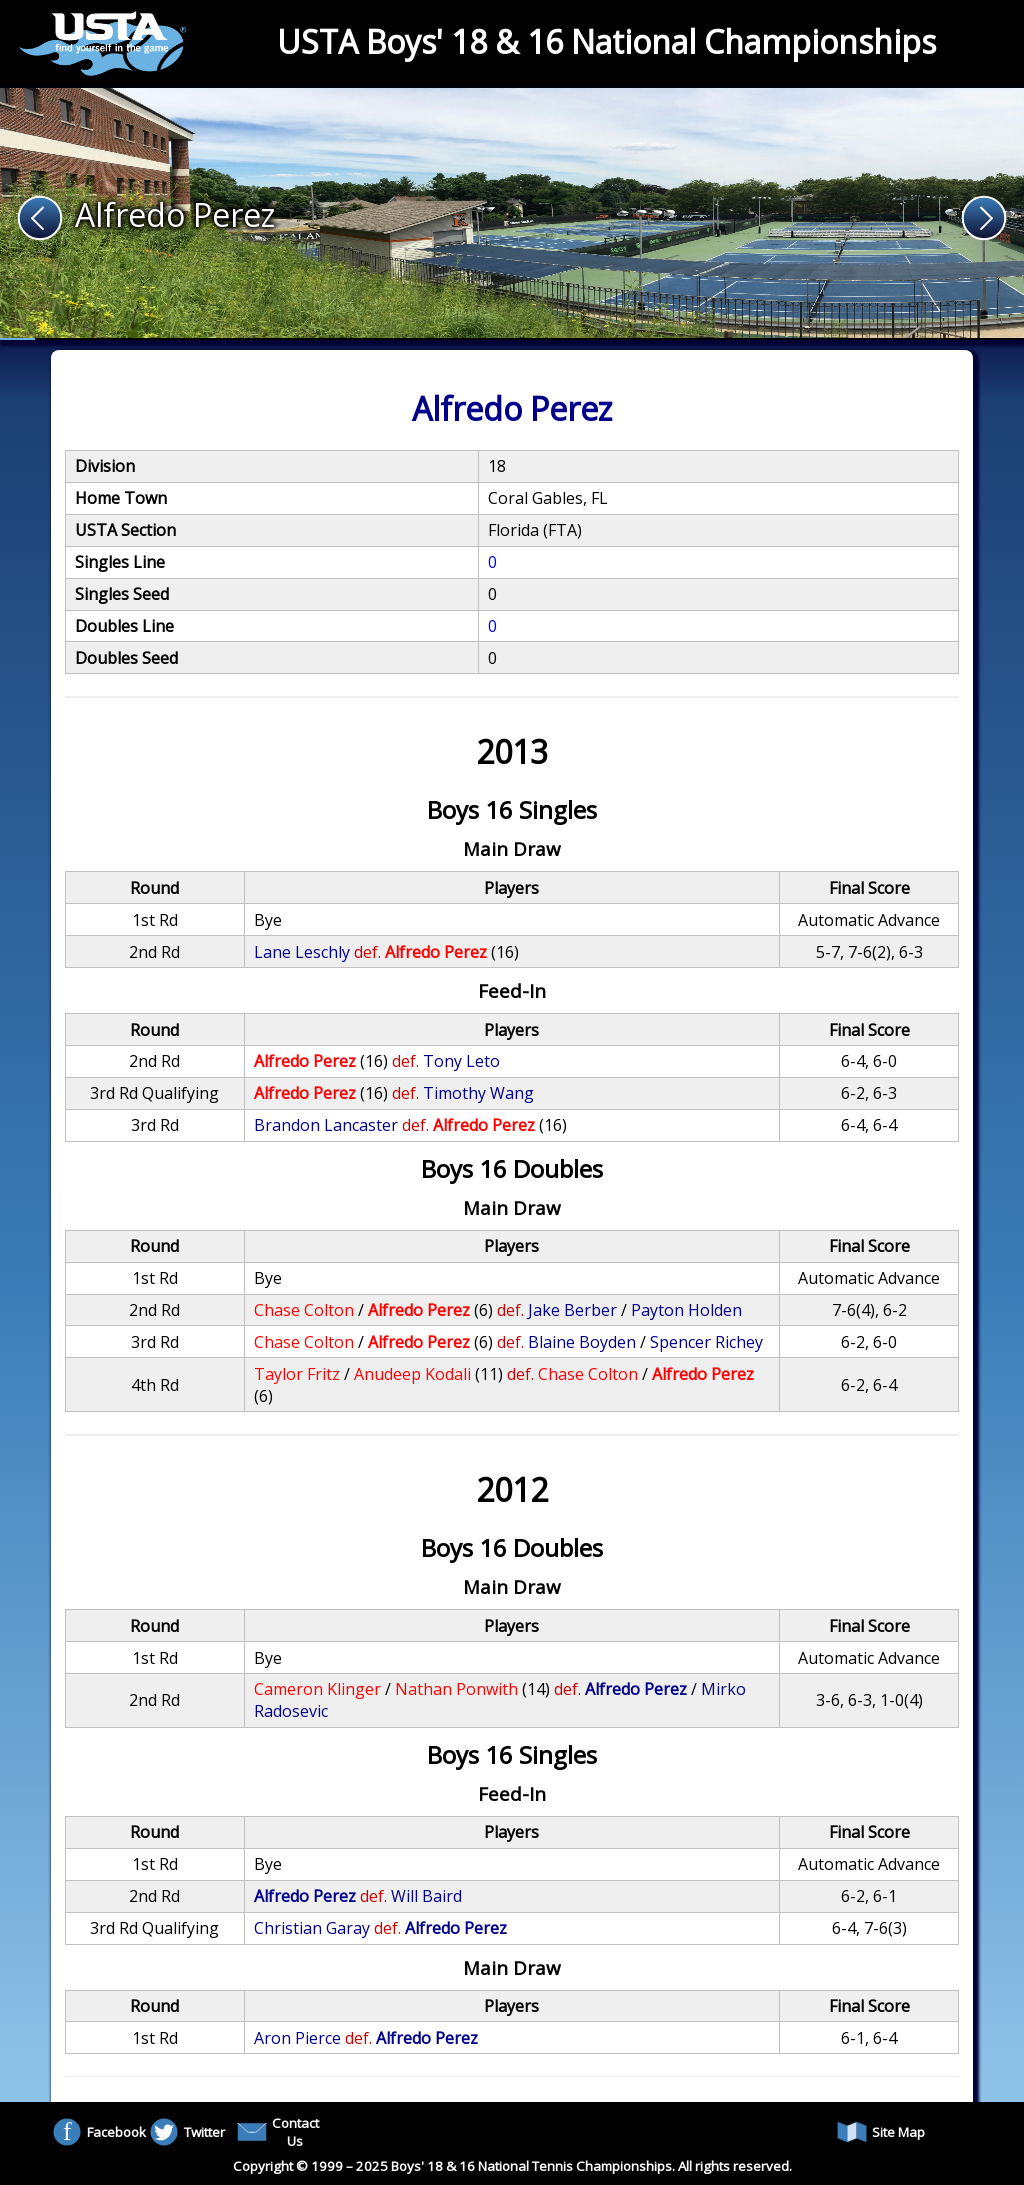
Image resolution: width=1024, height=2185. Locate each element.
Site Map (881, 2132)
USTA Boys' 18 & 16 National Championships (606, 41)
